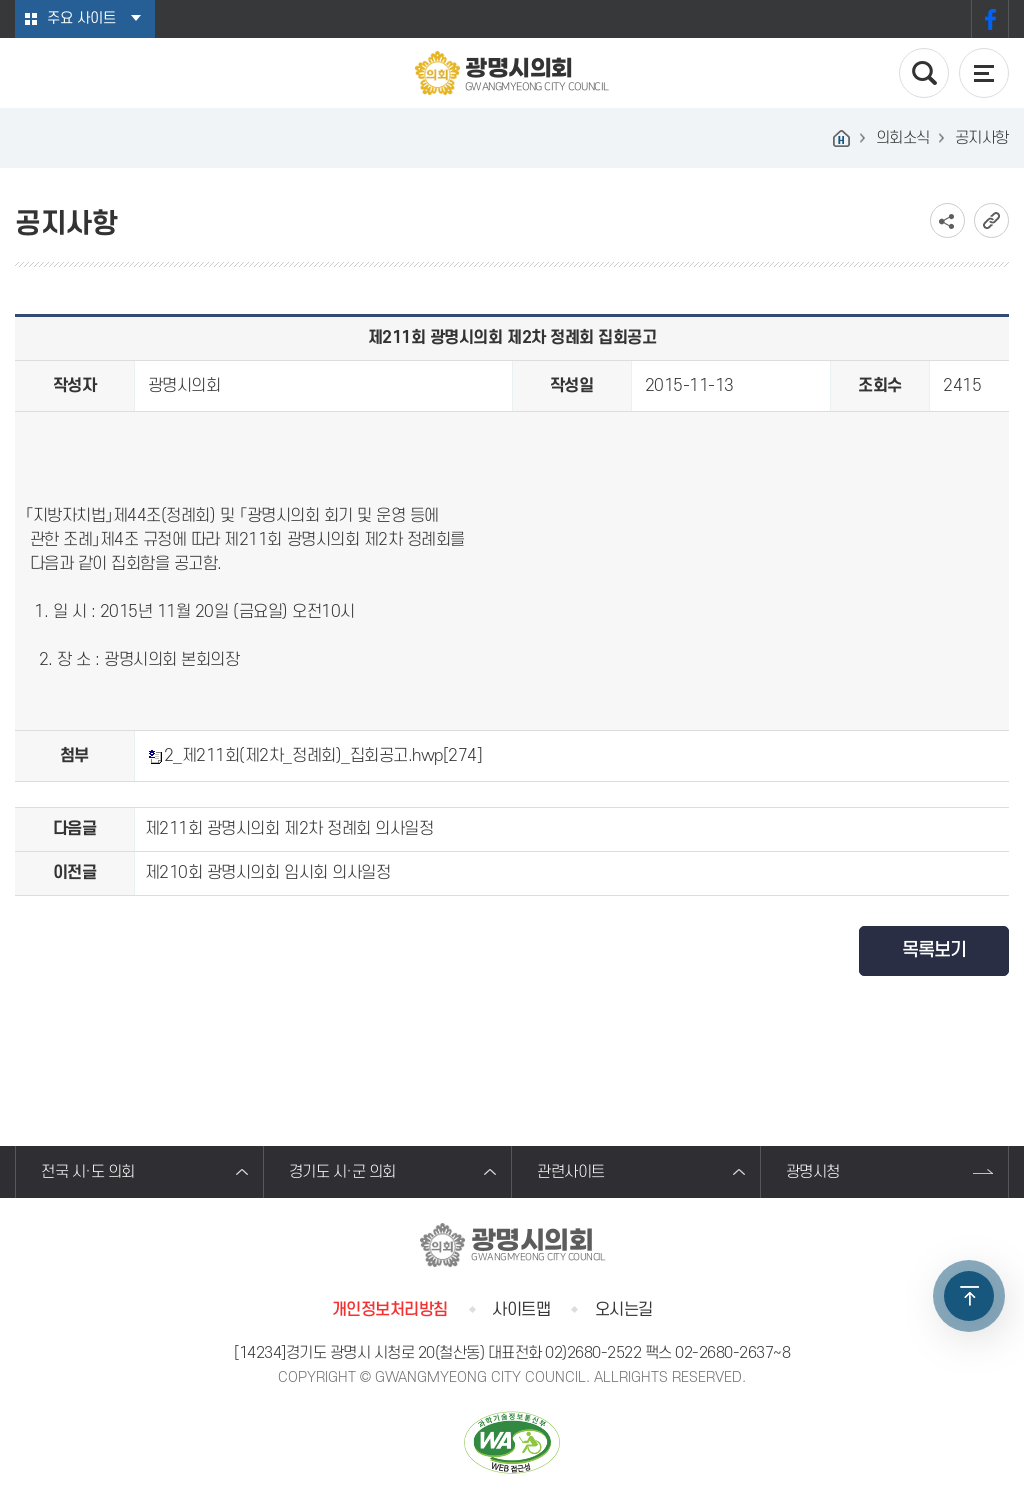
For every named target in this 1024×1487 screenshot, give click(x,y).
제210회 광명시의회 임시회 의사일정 (267, 873)
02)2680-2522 (593, 1353)
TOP (969, 1296)
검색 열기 (924, 73)
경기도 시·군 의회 (342, 1172)
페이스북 (990, 19)
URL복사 (991, 220)
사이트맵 (521, 1310)
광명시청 (813, 1172)
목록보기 (934, 950)
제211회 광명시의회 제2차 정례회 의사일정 (289, 829)
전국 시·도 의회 (88, 1172)
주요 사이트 (81, 18)
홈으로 (842, 138)
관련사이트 (571, 1172)
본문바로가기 (0, 0)
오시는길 (624, 1310)
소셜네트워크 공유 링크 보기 (947, 220)
